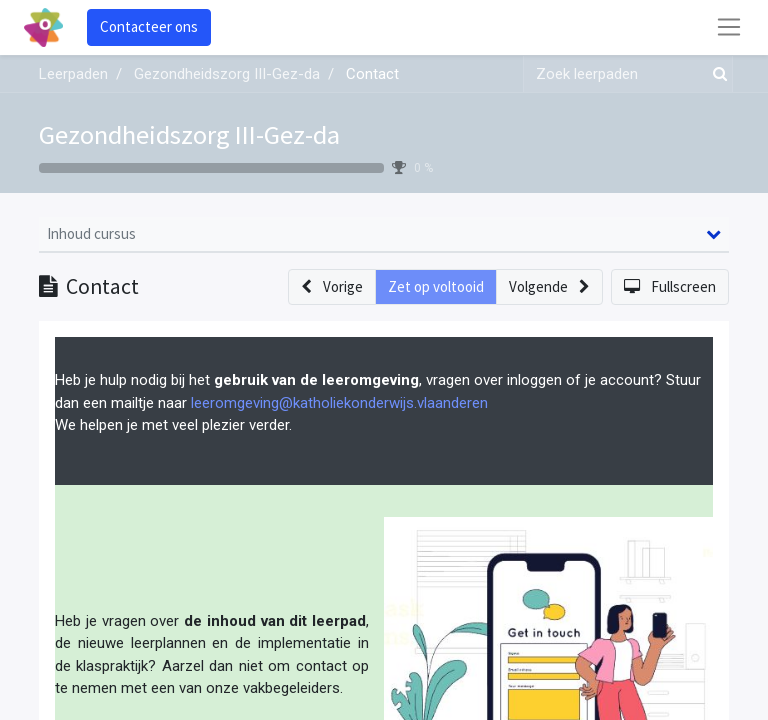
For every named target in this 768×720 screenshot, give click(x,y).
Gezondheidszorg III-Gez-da (189, 134)
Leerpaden (73, 74)
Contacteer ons (149, 26)
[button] (332, 287)
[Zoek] (716, 74)
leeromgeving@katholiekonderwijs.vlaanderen (339, 403)
